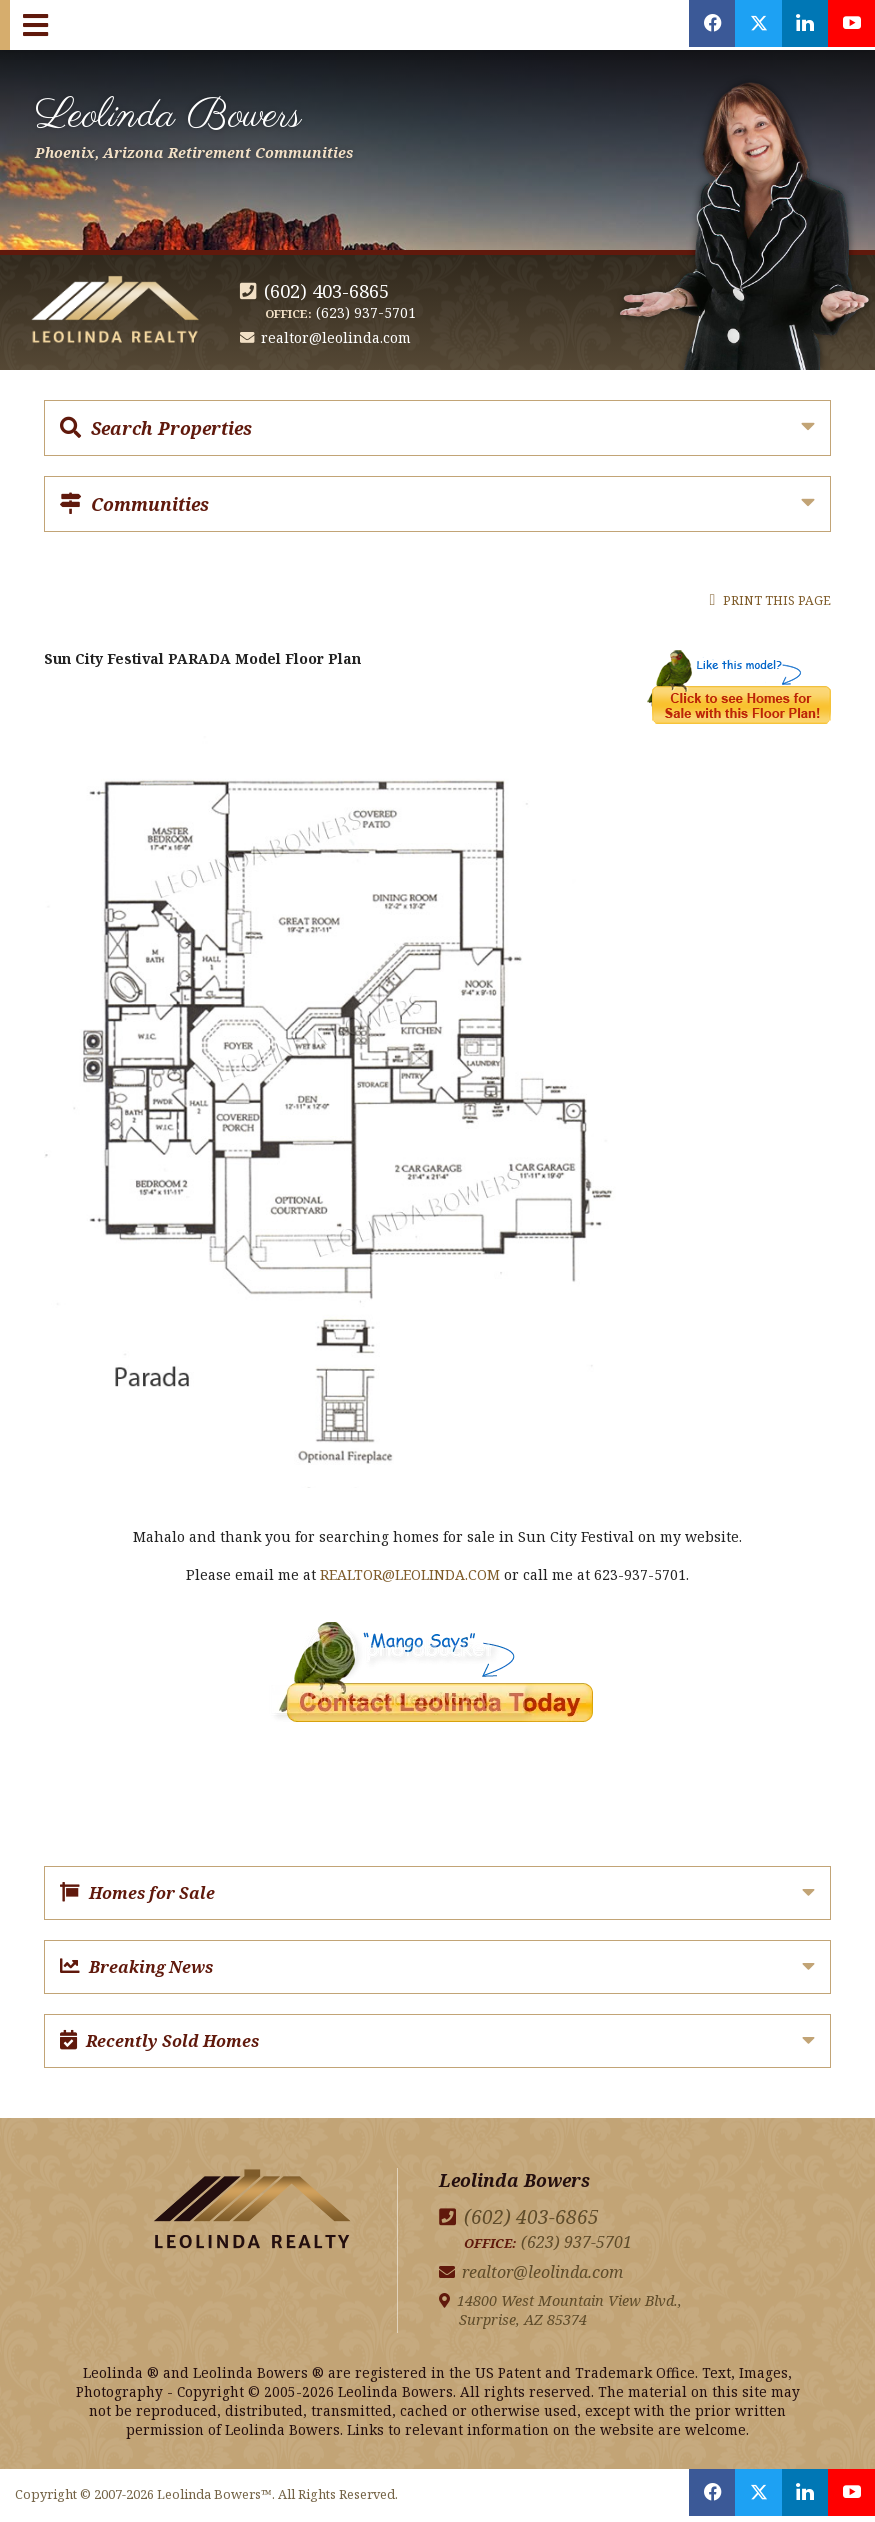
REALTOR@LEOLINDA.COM (410, 1574)
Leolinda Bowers (212, 123)
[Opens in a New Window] (700, 25)
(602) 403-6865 (327, 290)
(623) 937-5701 (366, 312)
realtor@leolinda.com (337, 337)
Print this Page (770, 600)
